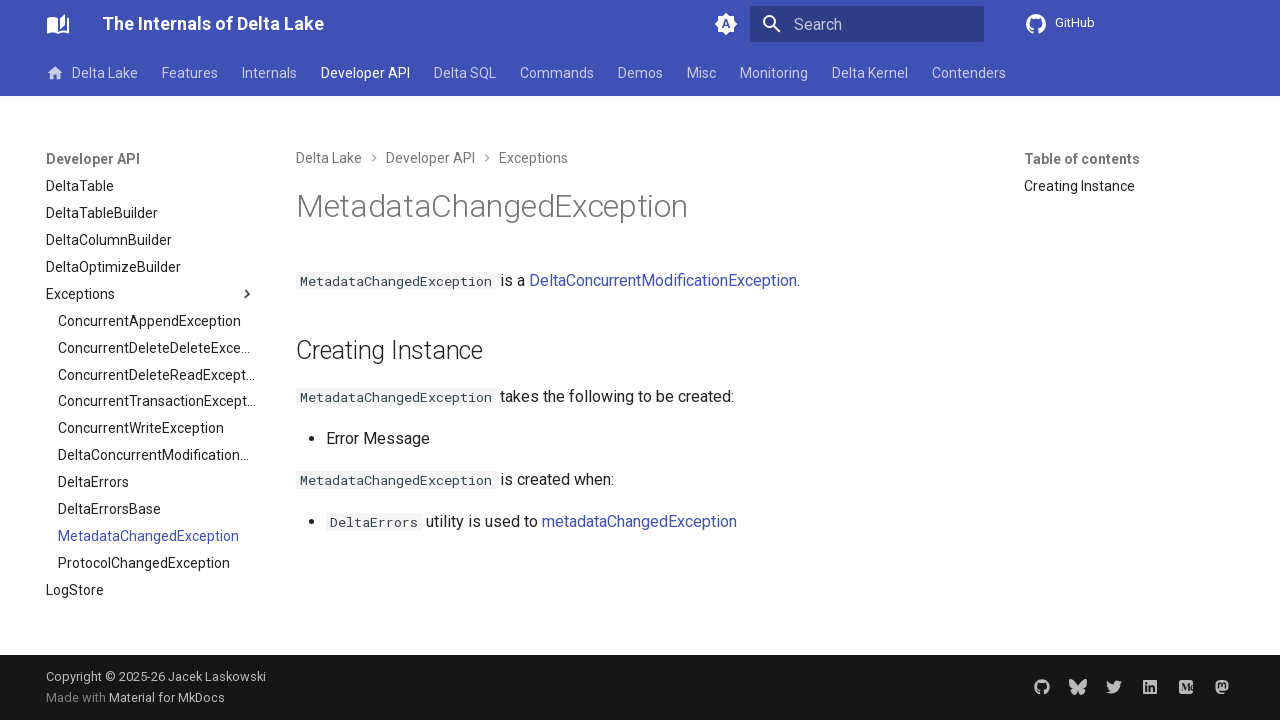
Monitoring (774, 73)
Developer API (365, 73)
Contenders (969, 73)
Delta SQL (465, 73)
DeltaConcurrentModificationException (663, 280)
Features (190, 73)
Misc (701, 73)
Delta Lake (92, 73)
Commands (557, 73)
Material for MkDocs (167, 697)
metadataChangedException (639, 521)
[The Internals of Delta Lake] (58, 24)
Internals (269, 73)
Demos (640, 73)
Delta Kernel (870, 73)
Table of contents (1082, 159)
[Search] (867, 24)
